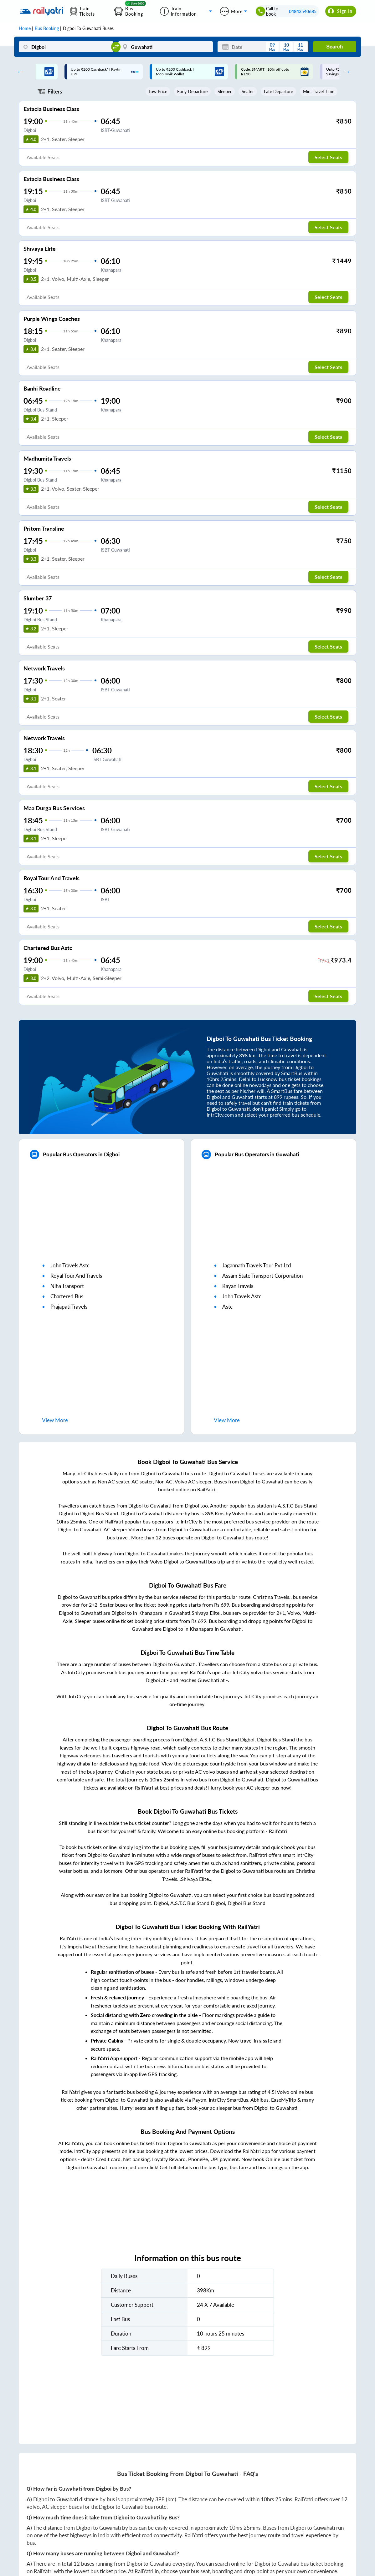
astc (227, 1306)
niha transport (67, 1286)
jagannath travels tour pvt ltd (256, 1265)
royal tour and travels (76, 1275)
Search (334, 46)
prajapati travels (68, 1306)
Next (345, 71)
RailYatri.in (147, 2571)
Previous (18, 71)
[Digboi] (66, 46)
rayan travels (237, 1286)
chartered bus (66, 1296)
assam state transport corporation (262, 1275)
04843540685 (302, 11)
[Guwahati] (165, 46)
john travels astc (70, 1265)
